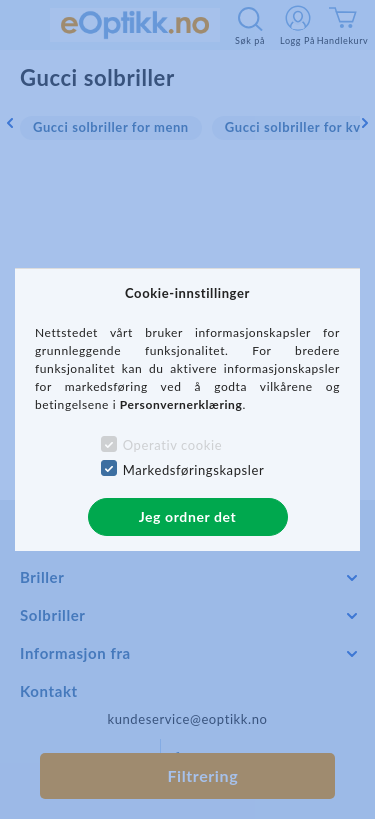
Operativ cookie (172, 445)
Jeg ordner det (188, 516)
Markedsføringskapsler (194, 470)
